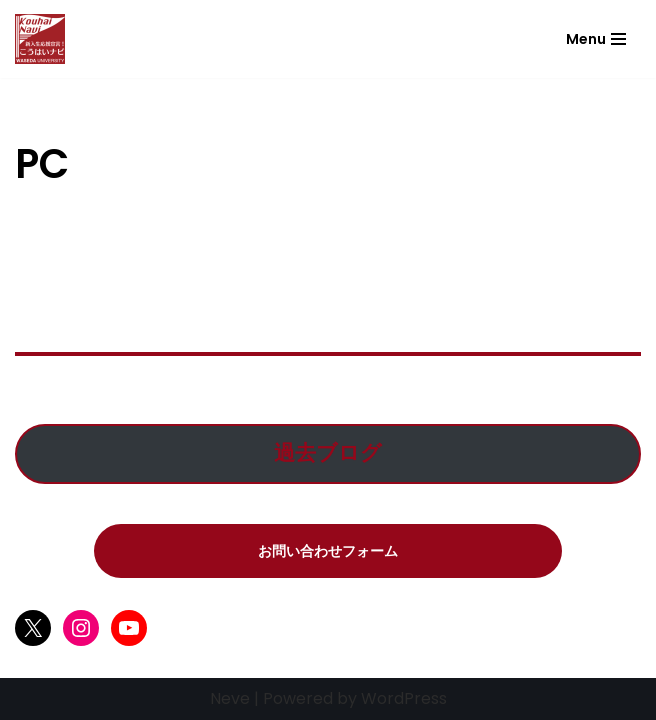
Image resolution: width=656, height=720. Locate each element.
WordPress (404, 698)
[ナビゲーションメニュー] (596, 39)
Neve (230, 698)
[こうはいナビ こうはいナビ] (40, 39)
